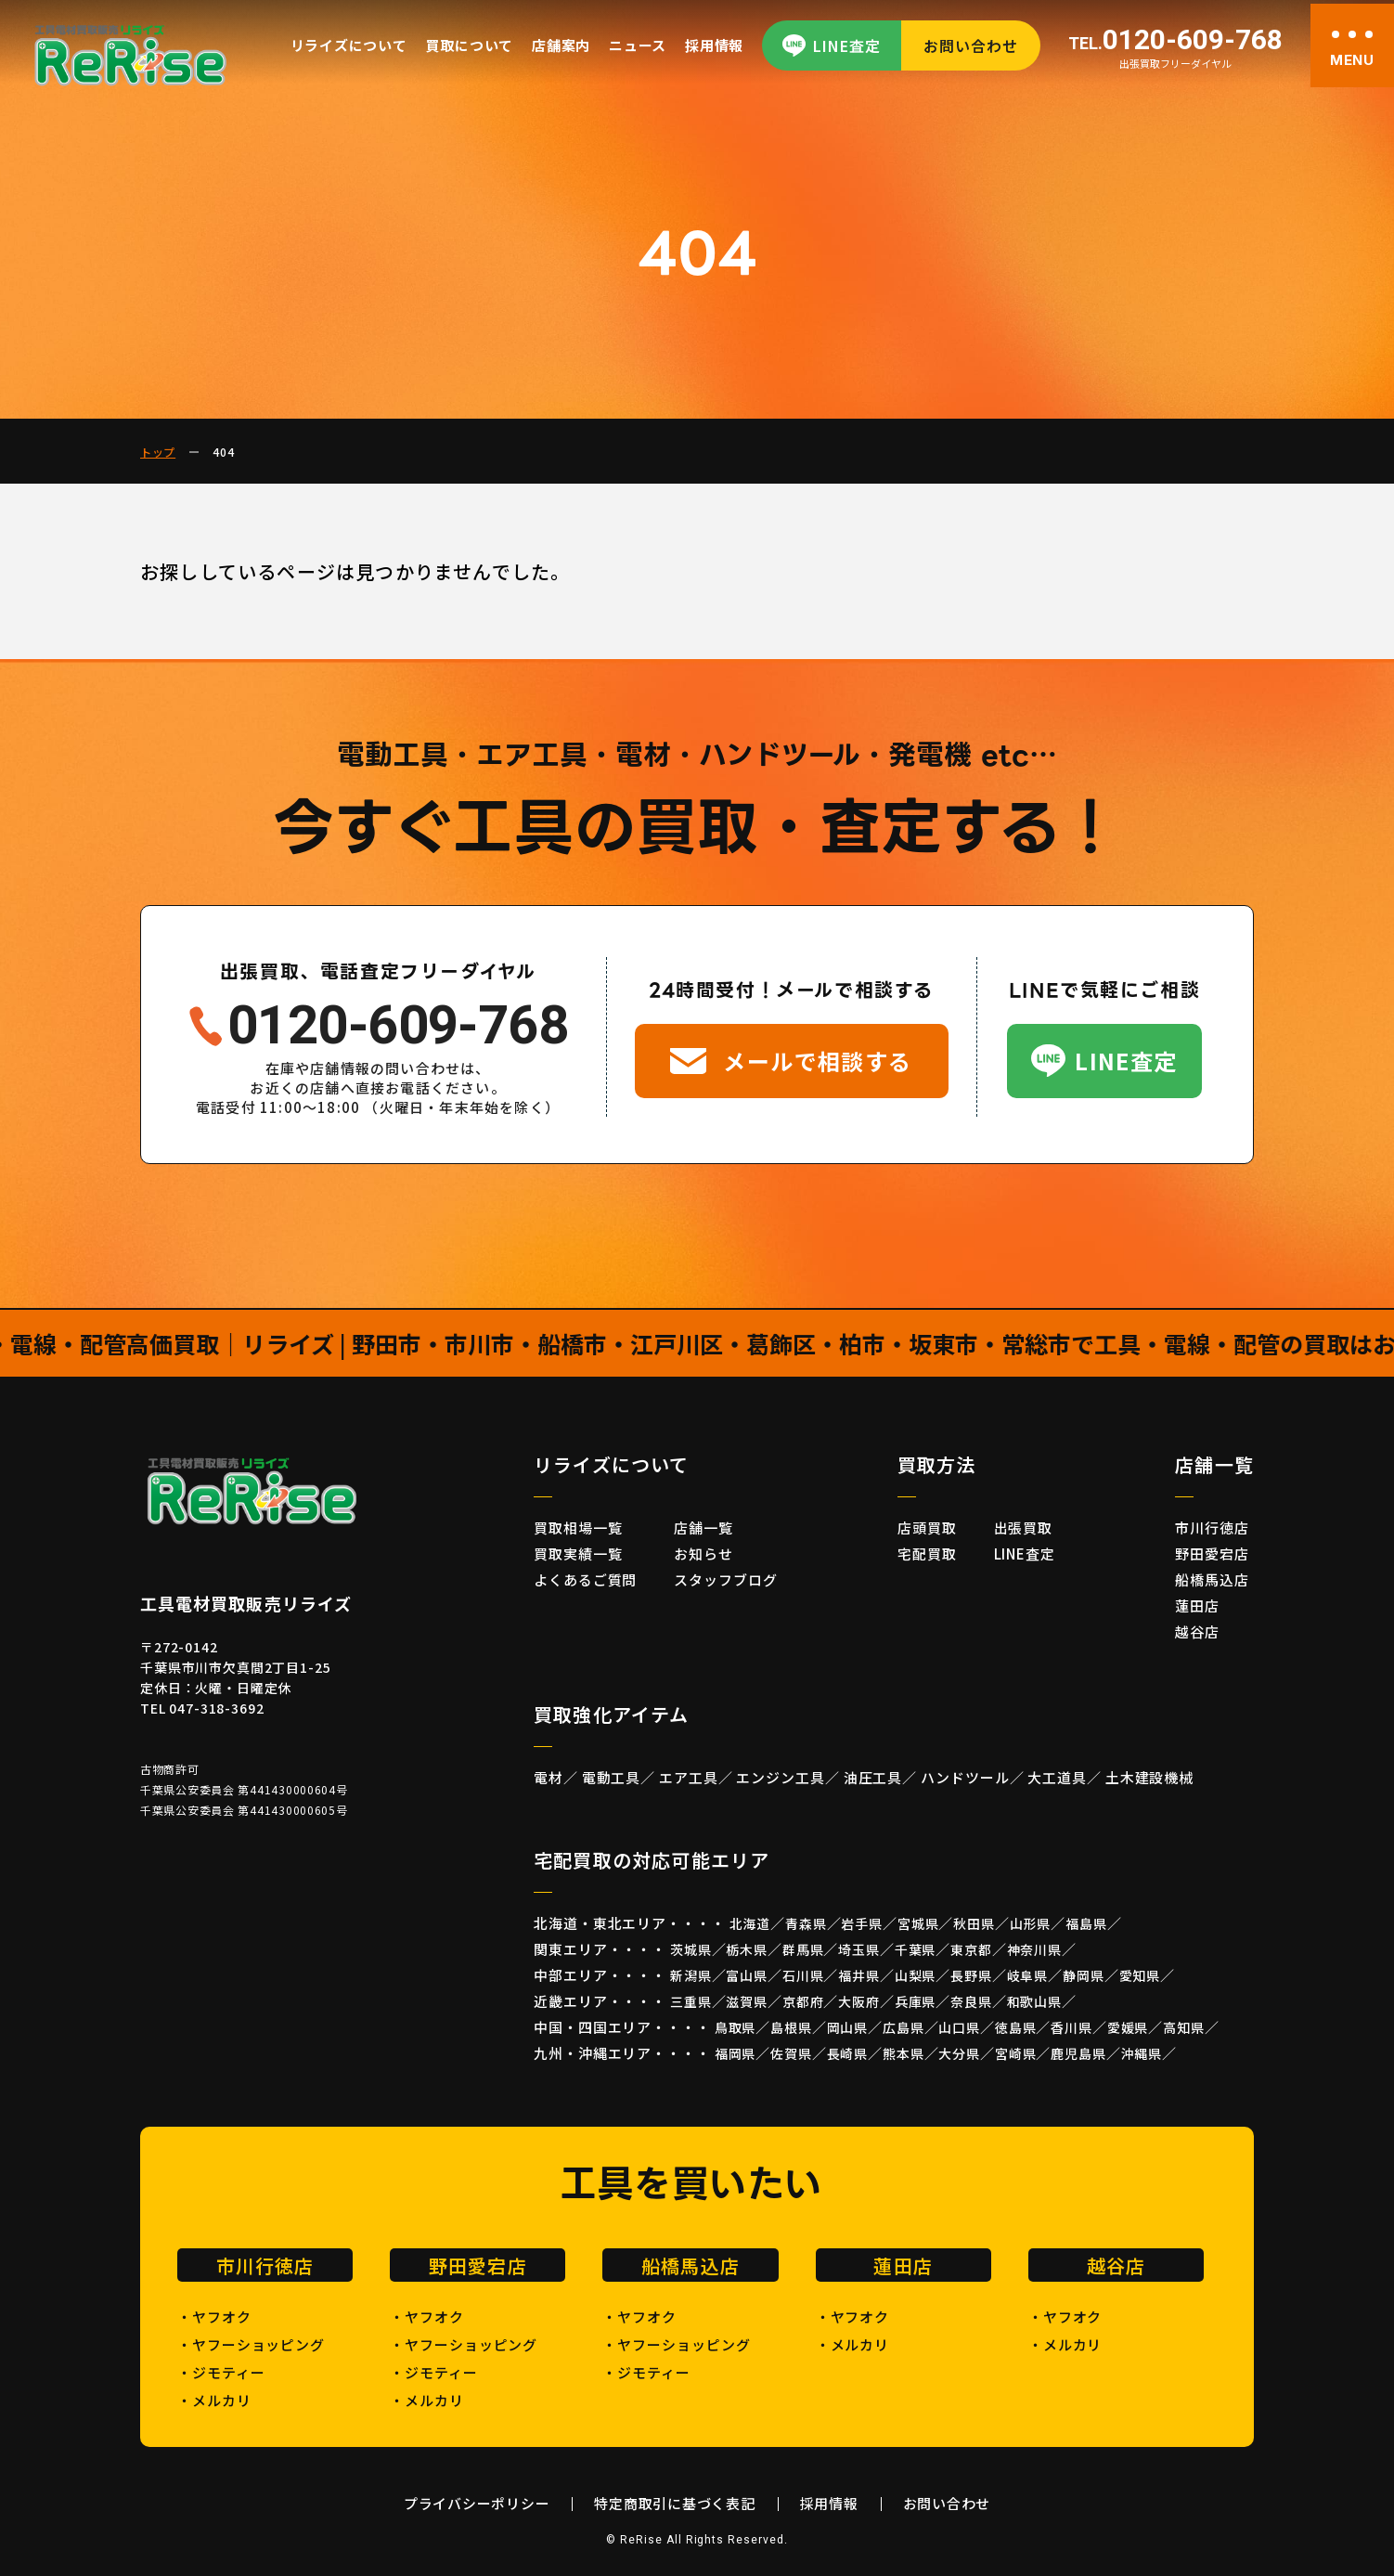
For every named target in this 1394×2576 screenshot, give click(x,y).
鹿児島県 (1078, 2053)
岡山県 (848, 2027)
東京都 (971, 1949)
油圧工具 (873, 1777)
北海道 (750, 1923)
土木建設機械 (1149, 1777)
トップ (157, 452)
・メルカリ (214, 2400)
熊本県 (903, 2053)
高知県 (1184, 2027)
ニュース (637, 45)
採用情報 (714, 45)
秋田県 (974, 1923)
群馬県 (803, 1949)
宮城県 (918, 1923)
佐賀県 (791, 2053)
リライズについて (348, 45)
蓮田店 (1197, 1605)
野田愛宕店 (1212, 1553)
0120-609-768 (1175, 40)
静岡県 (1083, 1975)
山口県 (959, 2027)
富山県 (747, 1975)
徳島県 (1016, 2027)
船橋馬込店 (1212, 1579)
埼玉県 (859, 1949)
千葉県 (915, 1949)
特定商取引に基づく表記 (674, 2503)
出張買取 (1023, 1527)
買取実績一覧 (578, 1553)
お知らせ (703, 1553)
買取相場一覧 (578, 1527)
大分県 (959, 2053)
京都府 (803, 2001)
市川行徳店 (1212, 1527)
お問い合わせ (970, 45)
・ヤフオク (214, 2316)
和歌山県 (1034, 2001)
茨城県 (691, 1949)
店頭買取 (927, 1527)
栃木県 (747, 1949)
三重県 (691, 2001)
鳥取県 (735, 2027)
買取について (470, 45)
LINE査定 (847, 45)
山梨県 (915, 1975)
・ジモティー (221, 2372)
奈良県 (971, 2001)
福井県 (859, 1975)
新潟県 (691, 1975)
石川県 (803, 1975)
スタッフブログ (725, 1579)
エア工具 (688, 1777)
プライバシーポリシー (477, 2503)
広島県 (903, 2027)
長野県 (971, 1975)
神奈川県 (1034, 1949)
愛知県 (1140, 1975)
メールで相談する (817, 1060)
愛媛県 (1128, 2027)
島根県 (791, 2027)
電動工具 (611, 1777)
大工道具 (1057, 1777)
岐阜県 (1028, 1975)
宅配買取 (927, 1553)
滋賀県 (747, 2001)
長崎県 (848, 2053)
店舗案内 (561, 45)
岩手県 (862, 1923)
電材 (548, 1777)
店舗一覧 (703, 1527)
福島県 (1086, 1923)
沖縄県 (1142, 2053)
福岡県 (735, 2053)
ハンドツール (965, 1777)
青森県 (806, 1923)
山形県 (1031, 1923)
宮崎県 (1016, 2053)
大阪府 (859, 2001)
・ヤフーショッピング (251, 2344)
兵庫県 (915, 2001)
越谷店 (1197, 1631)
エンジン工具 (780, 1777)
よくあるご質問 (585, 1579)
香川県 (1071, 2027)
